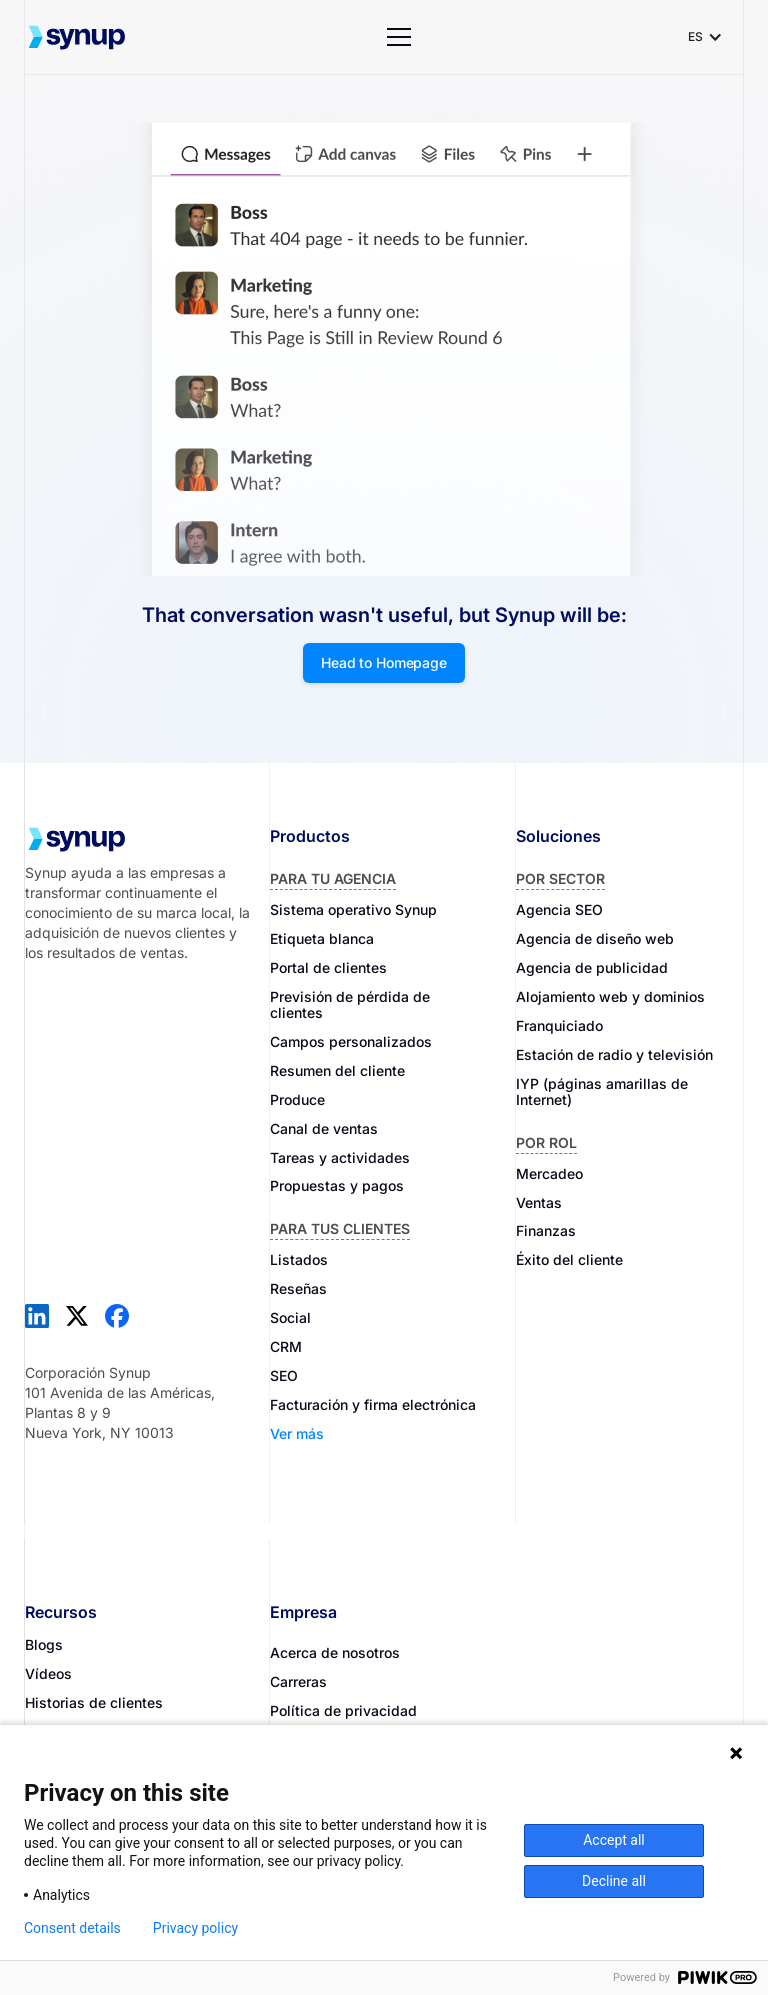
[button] (399, 37)
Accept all (614, 1840)
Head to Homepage (384, 662)
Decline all (614, 1881)
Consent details (72, 1928)
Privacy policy (195, 1928)
